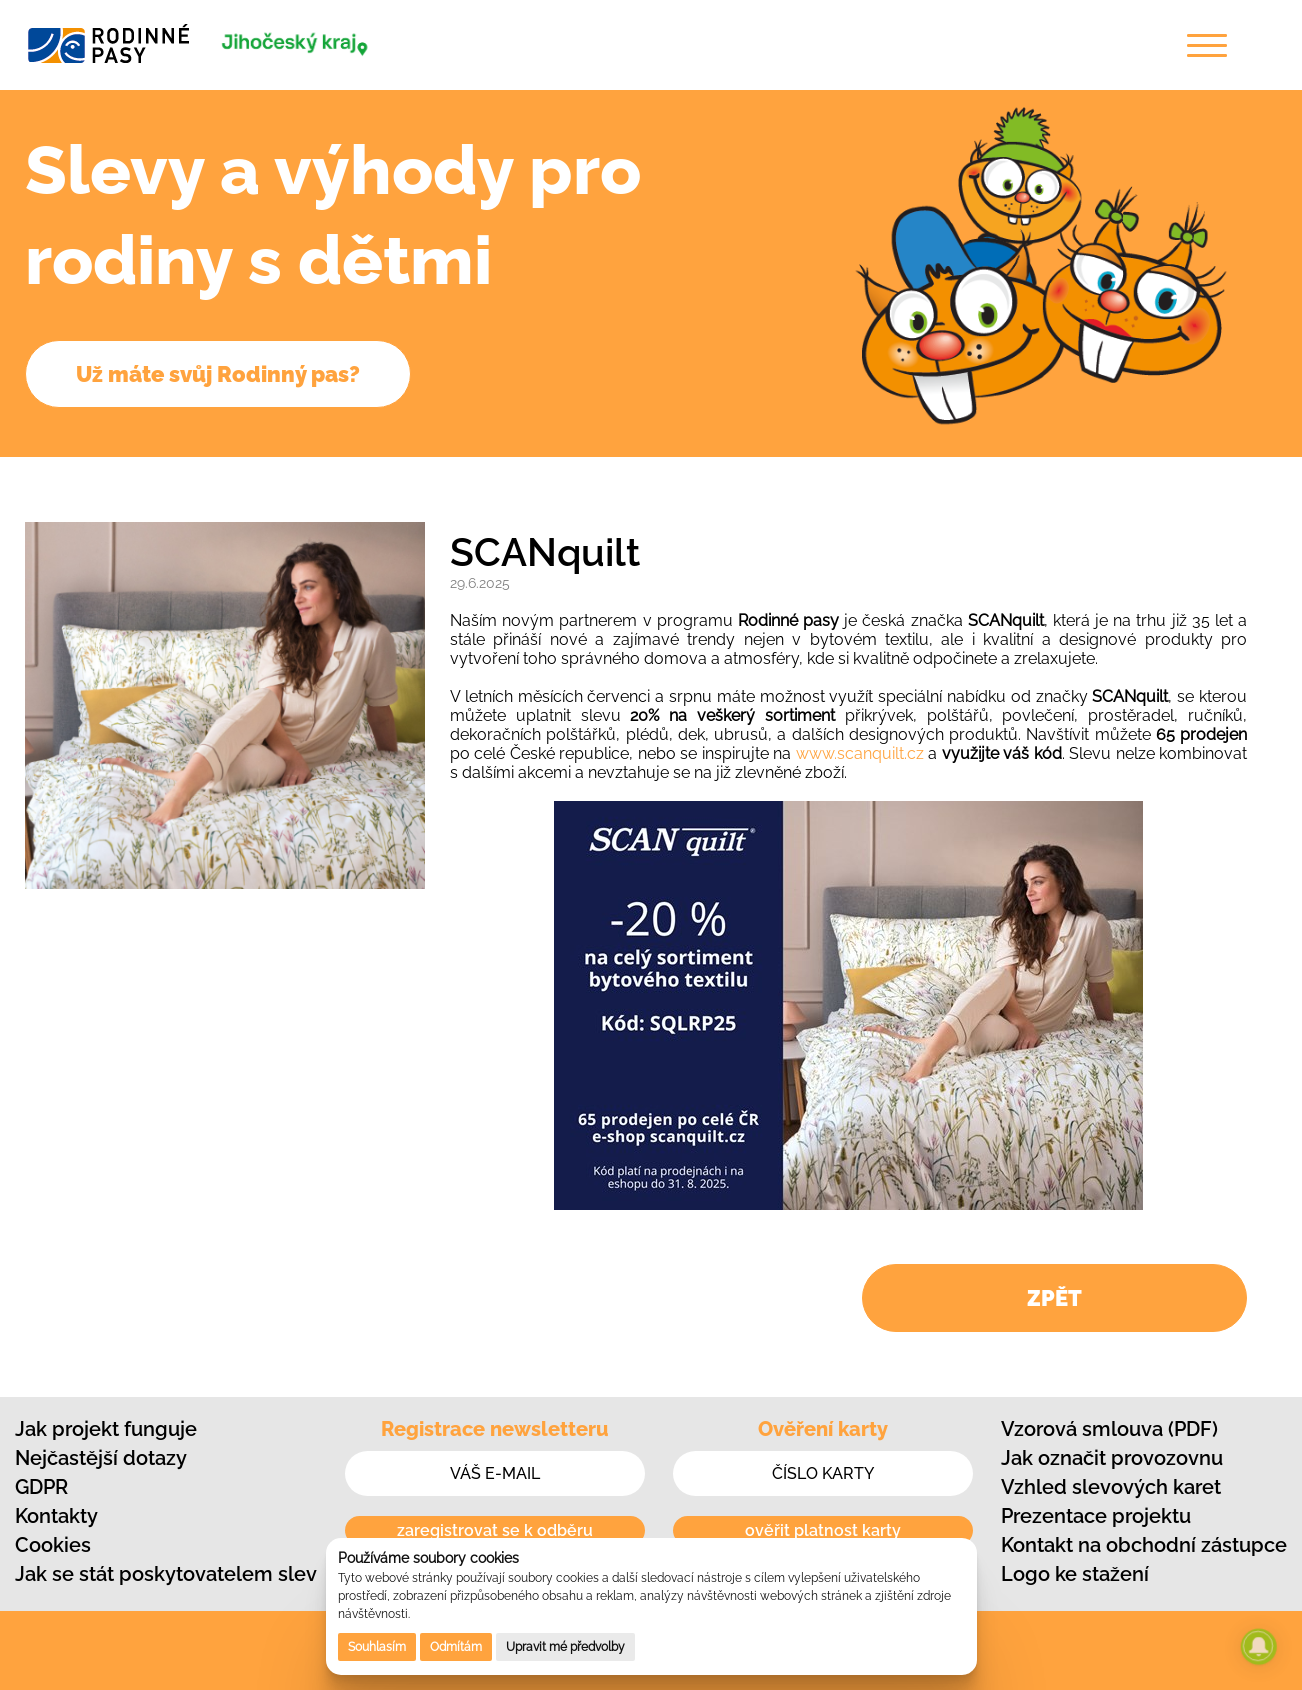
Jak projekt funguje (106, 1429)
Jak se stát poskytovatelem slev (166, 1574)
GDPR (41, 1487)
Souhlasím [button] (377, 1647)
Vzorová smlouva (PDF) (1109, 1429)
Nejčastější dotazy (101, 1458)
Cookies (53, 1545)
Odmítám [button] (456, 1647)
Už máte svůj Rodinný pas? (218, 374)
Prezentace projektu (1096, 1516)
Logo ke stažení (1075, 1574)
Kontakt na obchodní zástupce (1144, 1545)
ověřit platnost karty (823, 1530)
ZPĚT (1054, 1298)
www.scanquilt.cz (860, 753)
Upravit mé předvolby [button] (565, 1647)
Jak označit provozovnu (1112, 1458)
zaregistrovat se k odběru (495, 1530)
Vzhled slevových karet (1111, 1487)
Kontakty (56, 1516)
